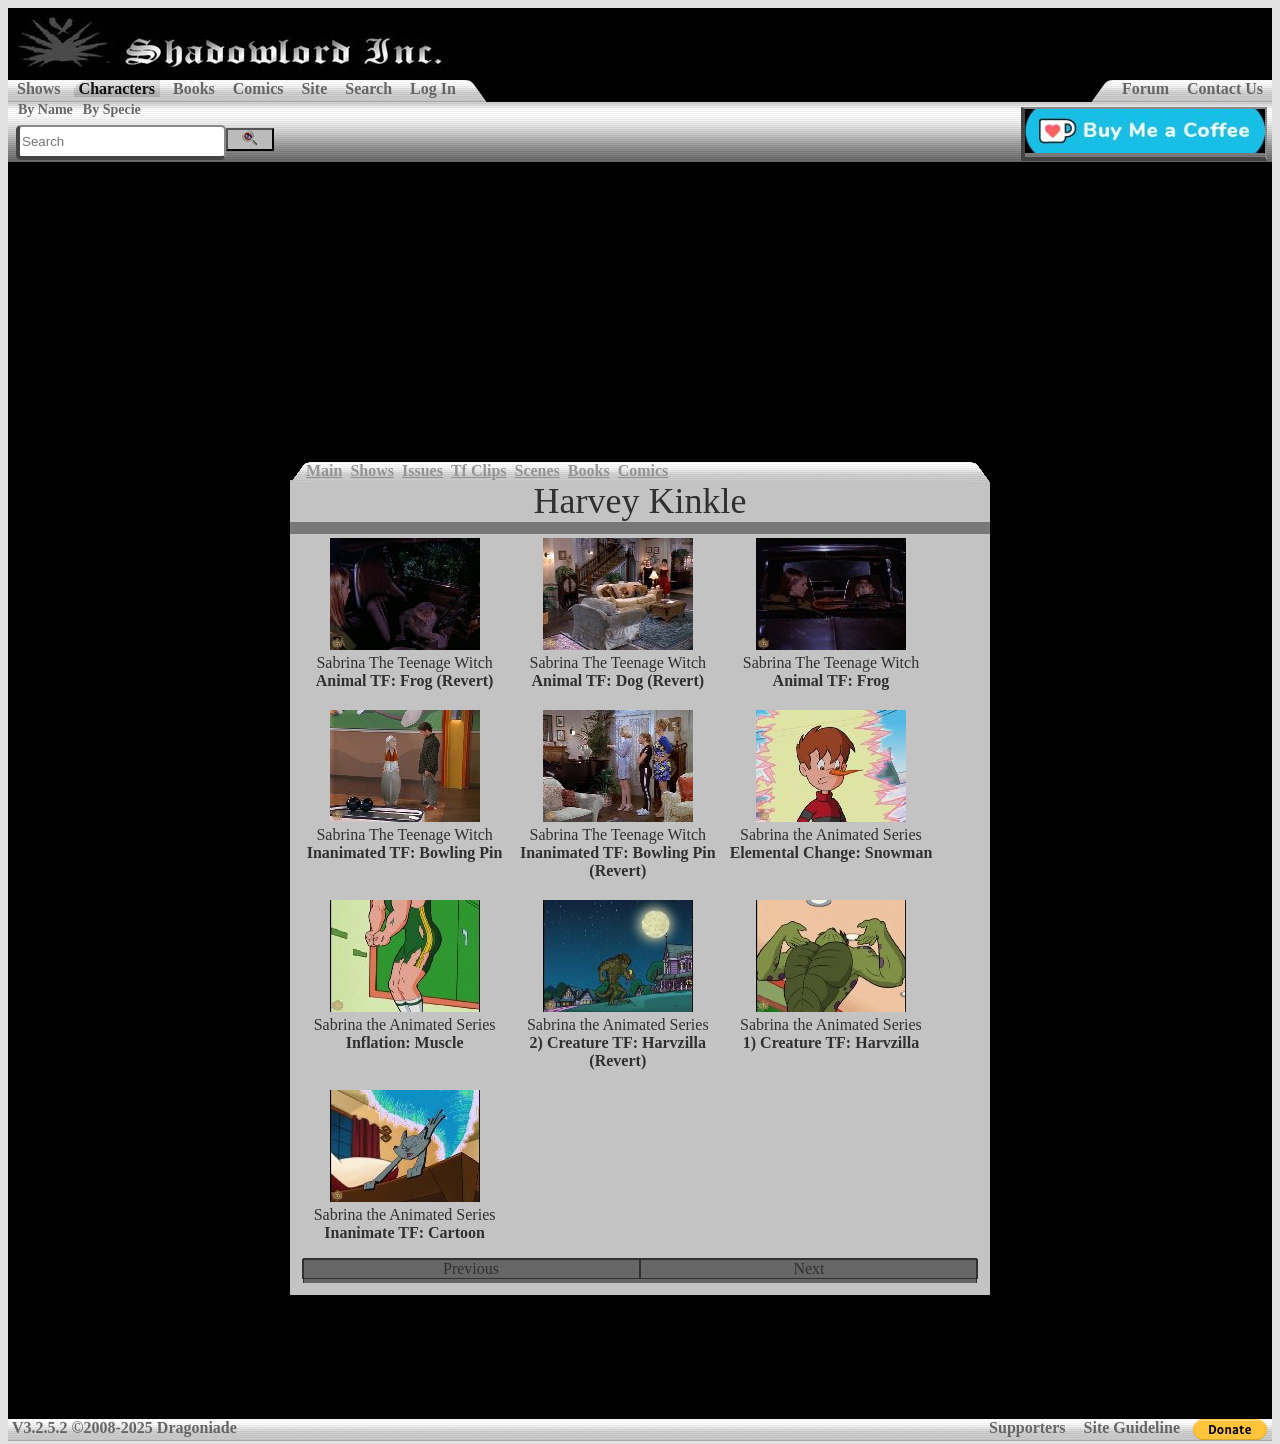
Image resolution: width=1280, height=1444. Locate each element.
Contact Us (1225, 88)
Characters (117, 88)
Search (368, 88)
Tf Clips (479, 470)
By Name (45, 109)
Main (324, 470)
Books (194, 88)
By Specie (112, 109)
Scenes (537, 470)
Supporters (1027, 1427)
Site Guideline (1132, 1427)
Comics (258, 88)
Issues (422, 470)
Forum (1145, 88)
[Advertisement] (640, 312)
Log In (433, 88)
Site (314, 88)
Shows (39, 88)
